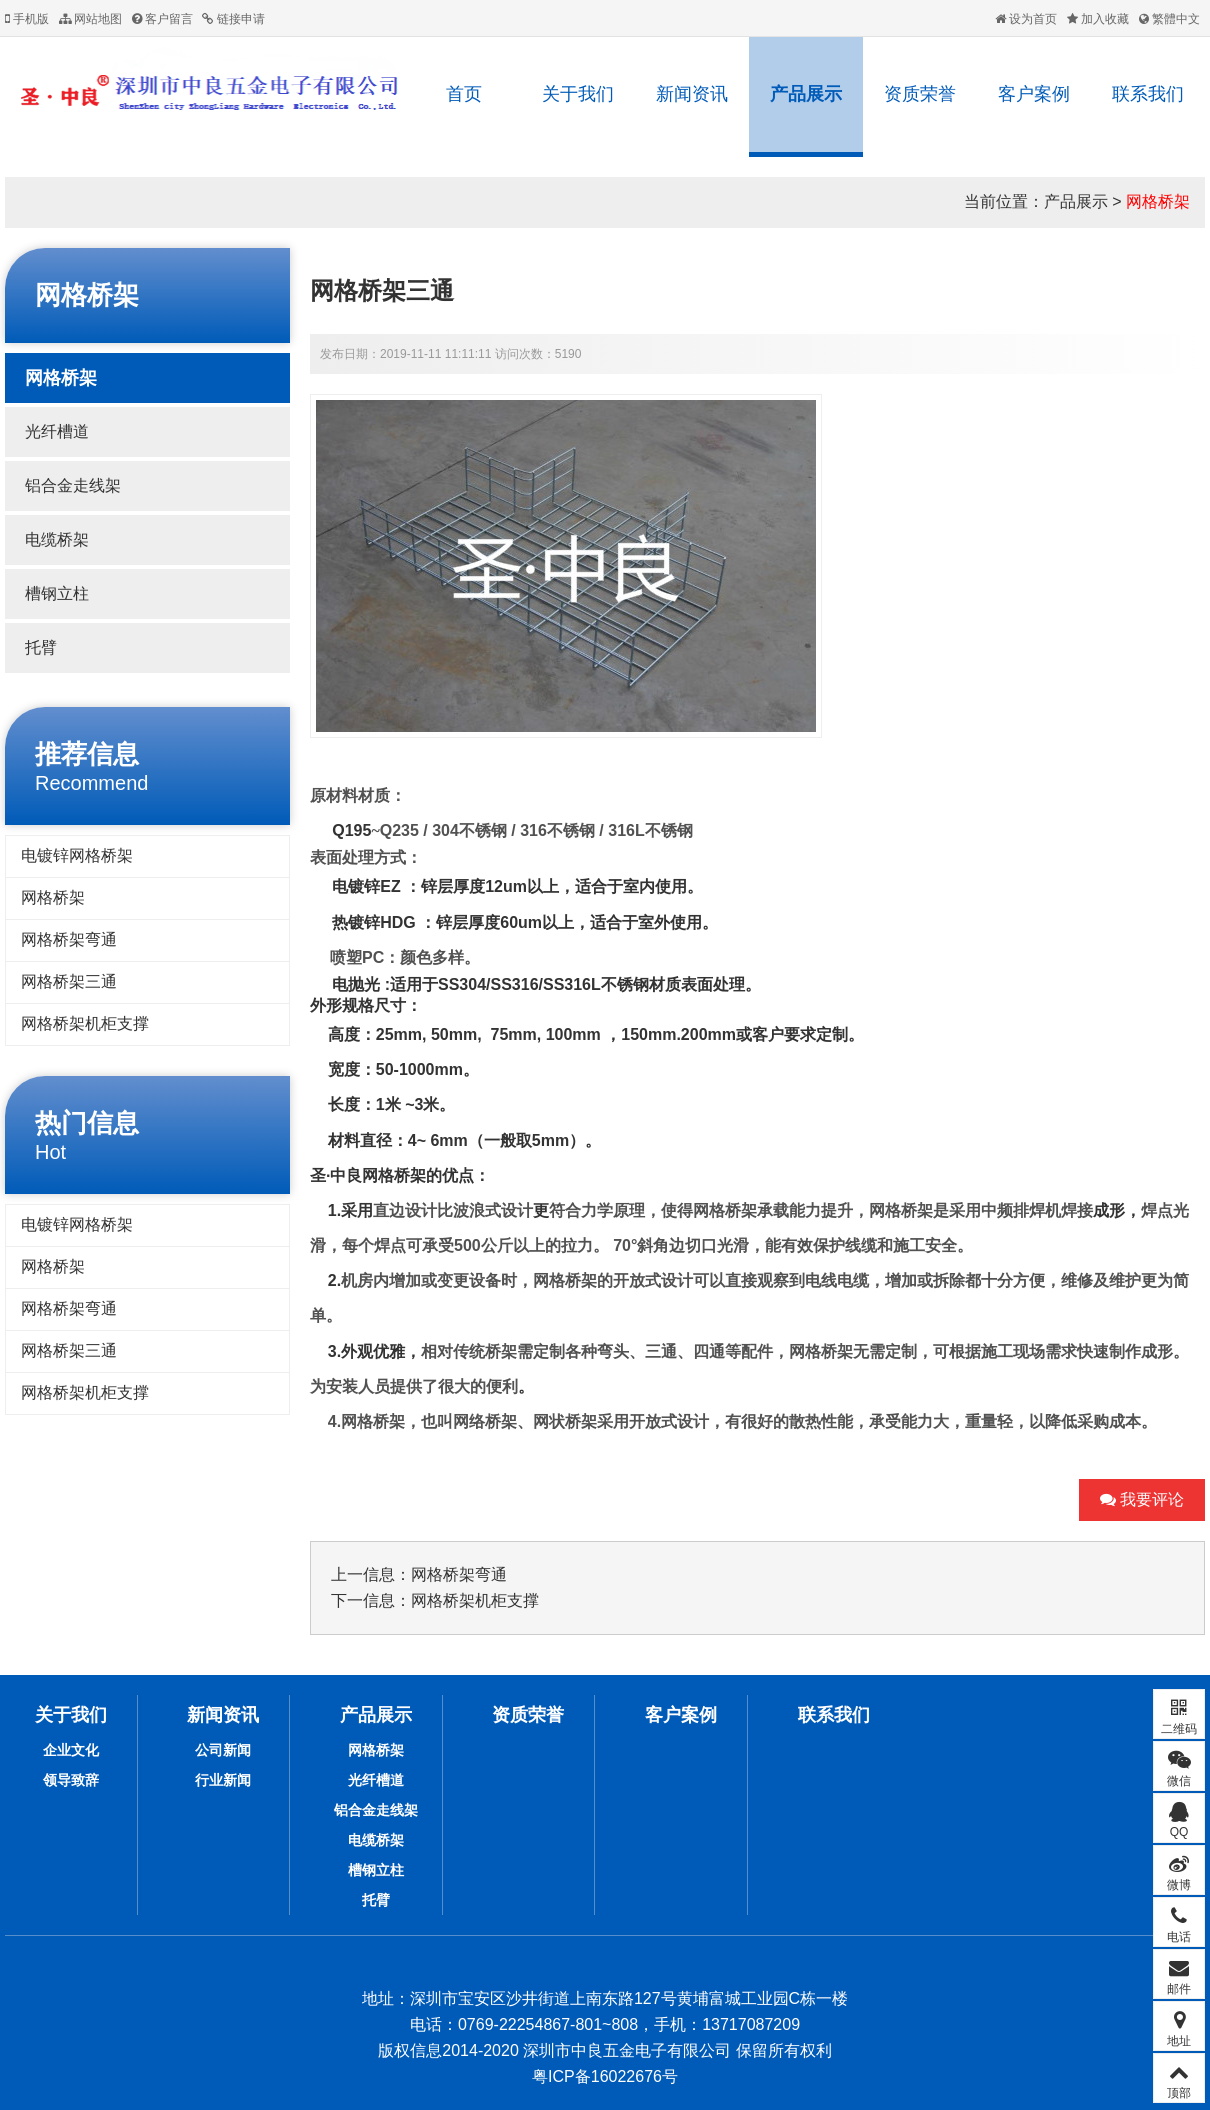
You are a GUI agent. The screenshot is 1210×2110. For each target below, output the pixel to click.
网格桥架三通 (69, 981)
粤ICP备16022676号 (605, 2076)
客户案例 (1034, 94)
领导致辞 (71, 1780)
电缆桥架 (57, 539)
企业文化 (71, 1750)
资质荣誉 (920, 94)
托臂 (41, 647)
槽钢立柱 (57, 593)
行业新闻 (223, 1780)
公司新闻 (223, 1750)
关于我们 (578, 94)
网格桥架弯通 (69, 939)
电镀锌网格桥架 (77, 855)
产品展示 (806, 94)
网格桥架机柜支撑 (85, 1023)
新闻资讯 (692, 94)
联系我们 (1148, 94)
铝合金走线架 (73, 485)
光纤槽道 (57, 431)
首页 (464, 94)
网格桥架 (1158, 201)
